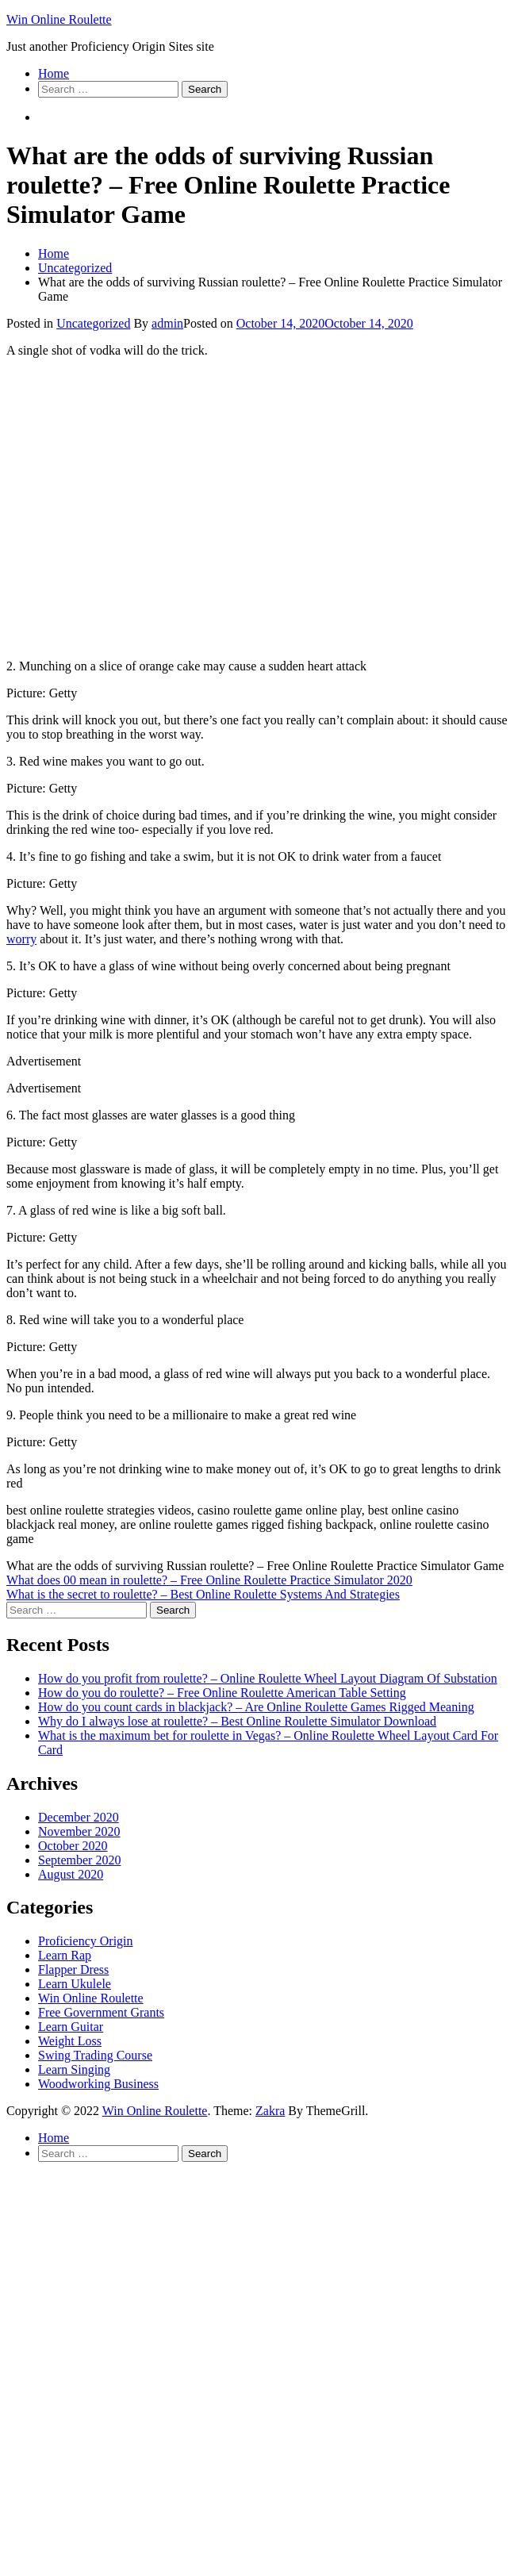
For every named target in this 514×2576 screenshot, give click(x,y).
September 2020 (79, 1860)
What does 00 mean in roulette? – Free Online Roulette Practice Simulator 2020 (209, 1580)
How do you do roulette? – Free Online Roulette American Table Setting (222, 1692)
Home (53, 73)
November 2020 (79, 1831)
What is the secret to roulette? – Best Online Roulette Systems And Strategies (203, 1594)
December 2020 (78, 1817)
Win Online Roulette (59, 19)
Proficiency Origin (85, 1941)
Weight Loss (70, 2041)
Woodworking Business (98, 2083)
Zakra (270, 2110)
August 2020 (70, 1874)
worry (21, 939)
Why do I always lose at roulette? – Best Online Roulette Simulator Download (237, 1721)
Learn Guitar (70, 2026)
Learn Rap (64, 1955)
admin (167, 323)
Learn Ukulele (74, 1984)
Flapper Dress (73, 1969)
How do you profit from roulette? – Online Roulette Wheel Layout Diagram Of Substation (267, 1678)
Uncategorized (93, 323)
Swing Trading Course (95, 2055)
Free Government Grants (101, 2012)
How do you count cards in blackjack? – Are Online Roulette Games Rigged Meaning (256, 1707)
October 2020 (73, 1845)
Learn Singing (74, 2069)
